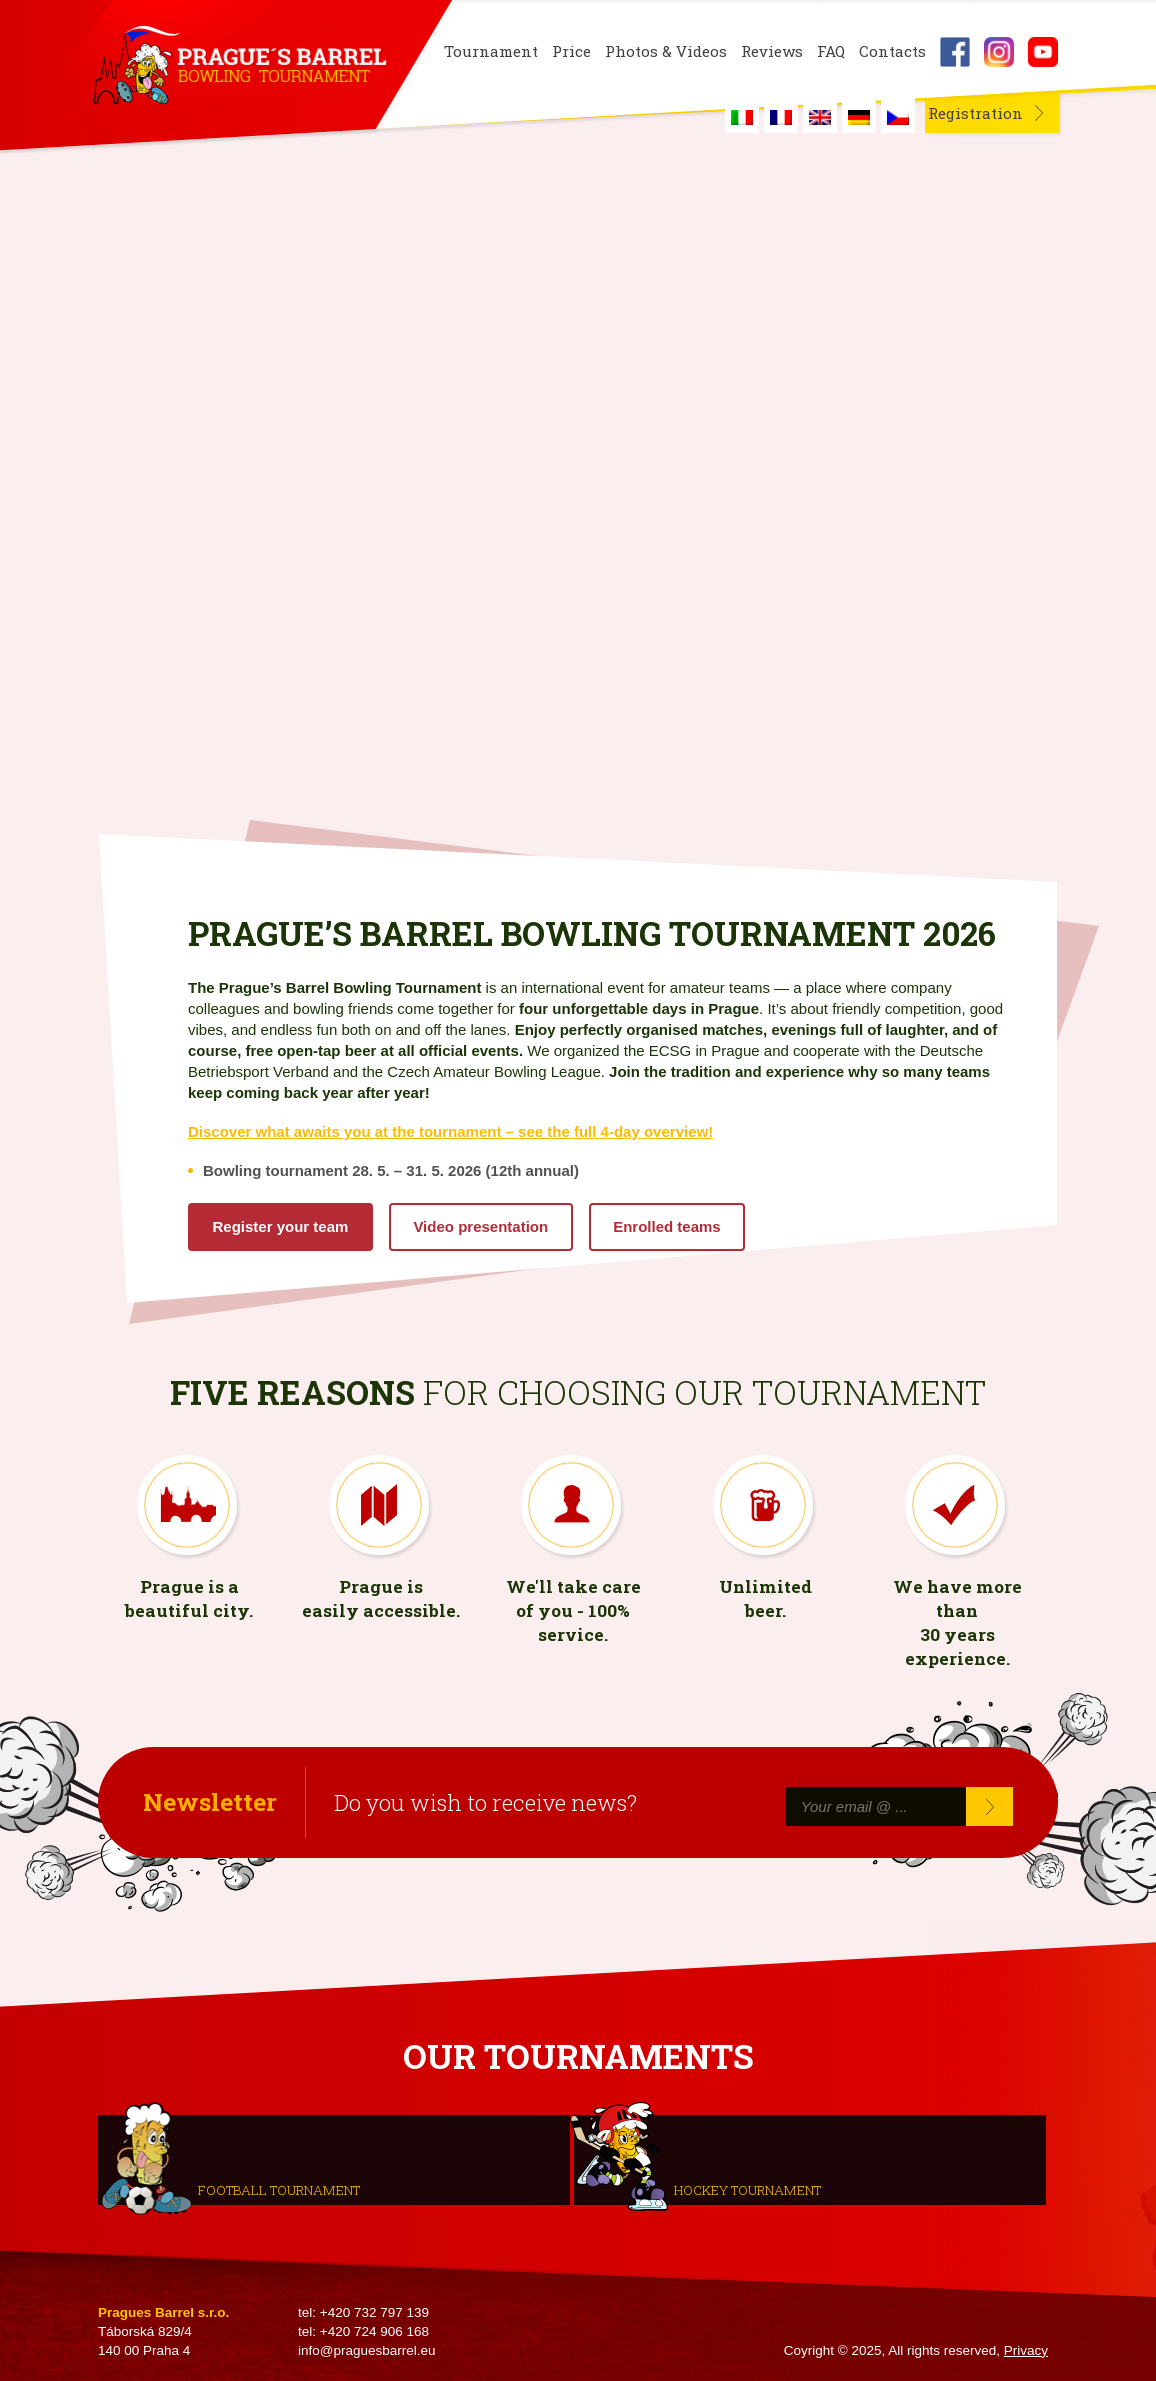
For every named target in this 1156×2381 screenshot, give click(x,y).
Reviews (772, 51)
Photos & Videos (666, 51)
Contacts (892, 51)
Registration (975, 113)
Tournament (491, 51)
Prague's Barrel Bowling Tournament (239, 67)
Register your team (281, 1226)
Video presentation (480, 1226)
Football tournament (279, 2189)
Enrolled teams (667, 1226)
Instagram (999, 52)
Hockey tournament (747, 2189)
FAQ (831, 51)
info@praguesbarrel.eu (367, 2350)
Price (571, 51)
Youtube (1043, 52)
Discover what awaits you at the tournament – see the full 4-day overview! (450, 1131)
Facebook (955, 52)
